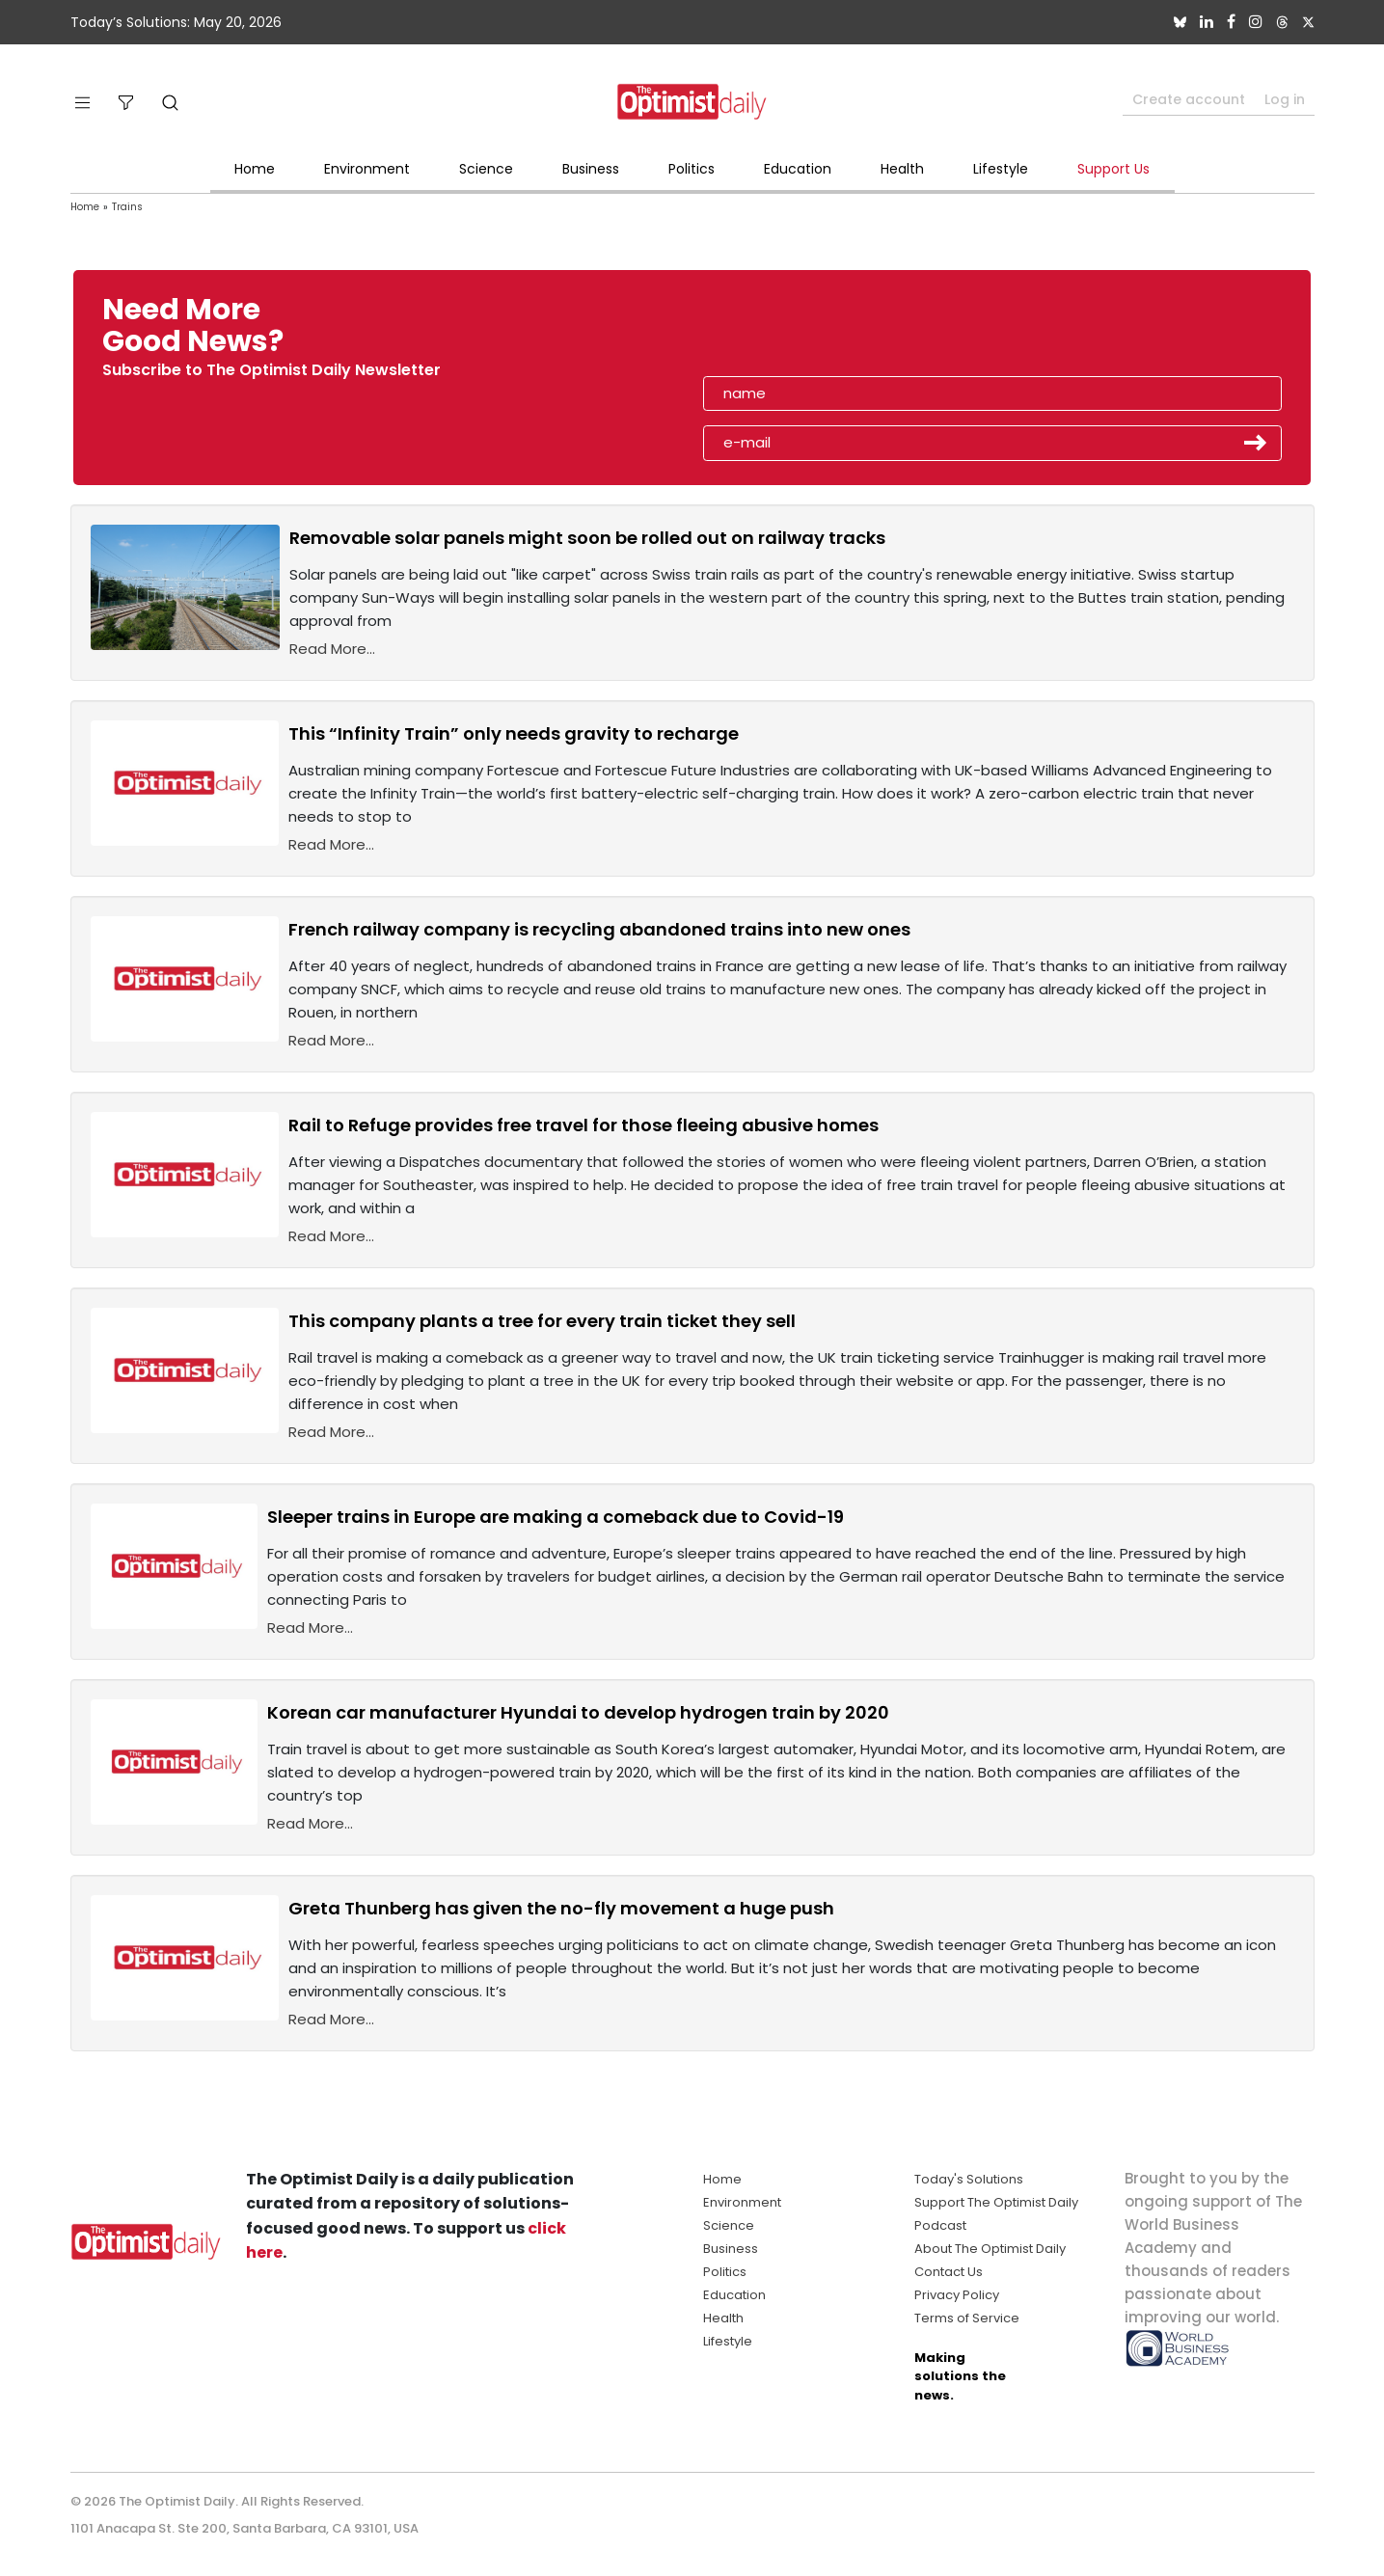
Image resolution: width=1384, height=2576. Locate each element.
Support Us (1113, 168)
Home (254, 168)
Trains (127, 207)
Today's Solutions (968, 2179)
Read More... (332, 648)
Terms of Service (966, 2318)
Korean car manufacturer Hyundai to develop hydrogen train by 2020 (578, 1712)
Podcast (940, 2225)
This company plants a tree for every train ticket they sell (542, 1321)
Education (797, 168)
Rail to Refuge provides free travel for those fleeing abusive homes (583, 1125)
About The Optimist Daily (990, 2248)
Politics (691, 168)
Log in (1284, 99)
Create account (1188, 99)
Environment (367, 168)
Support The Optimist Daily (996, 2202)
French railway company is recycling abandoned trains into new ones (599, 929)
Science (486, 168)
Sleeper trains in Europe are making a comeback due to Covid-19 (555, 1517)
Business (590, 168)
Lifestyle (1000, 168)
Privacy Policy (956, 2295)
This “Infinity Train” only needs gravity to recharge (513, 733)
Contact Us (948, 2272)
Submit (1255, 442)
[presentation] (814, 332)
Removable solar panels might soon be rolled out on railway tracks (587, 538)
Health (902, 168)
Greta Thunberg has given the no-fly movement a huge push (561, 1908)
